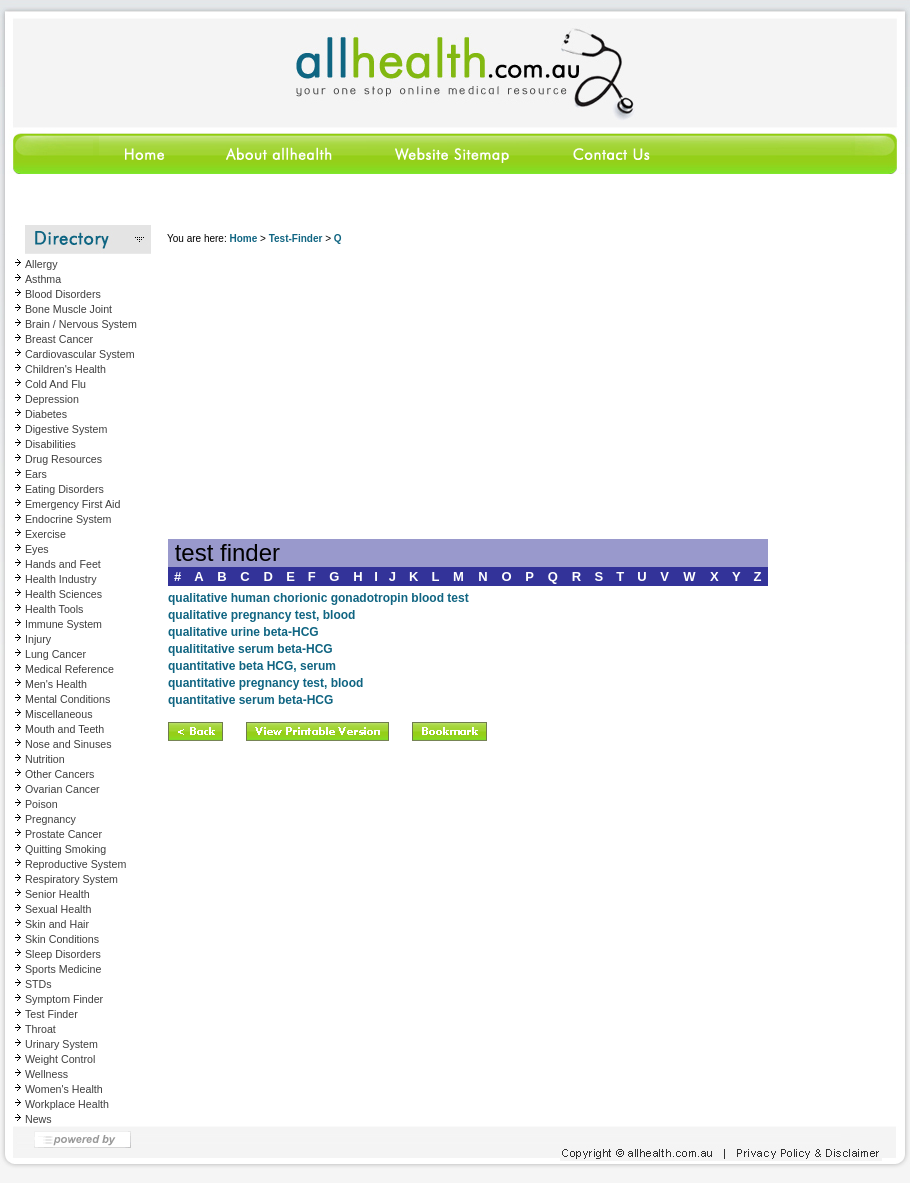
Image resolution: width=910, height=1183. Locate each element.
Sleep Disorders (63, 954)
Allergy (41, 264)
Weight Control (60, 1059)
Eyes (37, 549)
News (38, 1119)
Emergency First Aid (72, 504)
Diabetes (46, 414)
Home (243, 238)
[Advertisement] (468, 399)
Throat (40, 1029)
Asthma (43, 279)
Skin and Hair (57, 924)
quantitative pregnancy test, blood (265, 683)
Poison (41, 804)
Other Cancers (59, 774)
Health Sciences (63, 594)
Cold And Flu (55, 384)
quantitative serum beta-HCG (250, 700)
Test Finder (51, 1014)
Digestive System (66, 429)
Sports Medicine (63, 969)
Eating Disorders (64, 489)
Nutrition (45, 759)
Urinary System (61, 1044)
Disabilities (50, 444)
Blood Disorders (63, 294)
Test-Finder (296, 238)
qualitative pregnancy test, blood (261, 615)
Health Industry (61, 579)
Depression (52, 399)
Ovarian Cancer (62, 789)
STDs (38, 984)
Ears (36, 474)
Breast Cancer (59, 339)
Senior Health (57, 894)
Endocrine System (68, 519)
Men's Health (56, 684)
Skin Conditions (62, 939)
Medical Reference (69, 669)
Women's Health (64, 1089)
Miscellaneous (59, 714)
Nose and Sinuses (68, 744)
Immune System (63, 624)
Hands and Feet (63, 564)
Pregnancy (50, 819)
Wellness (46, 1074)
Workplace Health (67, 1104)
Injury (38, 639)
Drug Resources (63, 459)
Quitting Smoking (65, 849)
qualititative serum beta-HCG (250, 649)
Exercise (45, 534)
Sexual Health (58, 909)
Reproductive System (75, 864)
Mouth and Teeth (64, 729)
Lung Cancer (55, 654)
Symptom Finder (64, 999)
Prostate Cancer (63, 834)
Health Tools (54, 609)
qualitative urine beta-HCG (243, 632)
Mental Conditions (67, 699)
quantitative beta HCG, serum (252, 666)
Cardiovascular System (80, 354)
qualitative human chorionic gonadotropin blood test (318, 598)
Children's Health (65, 369)
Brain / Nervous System (81, 324)
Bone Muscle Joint (68, 309)
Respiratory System (71, 879)
